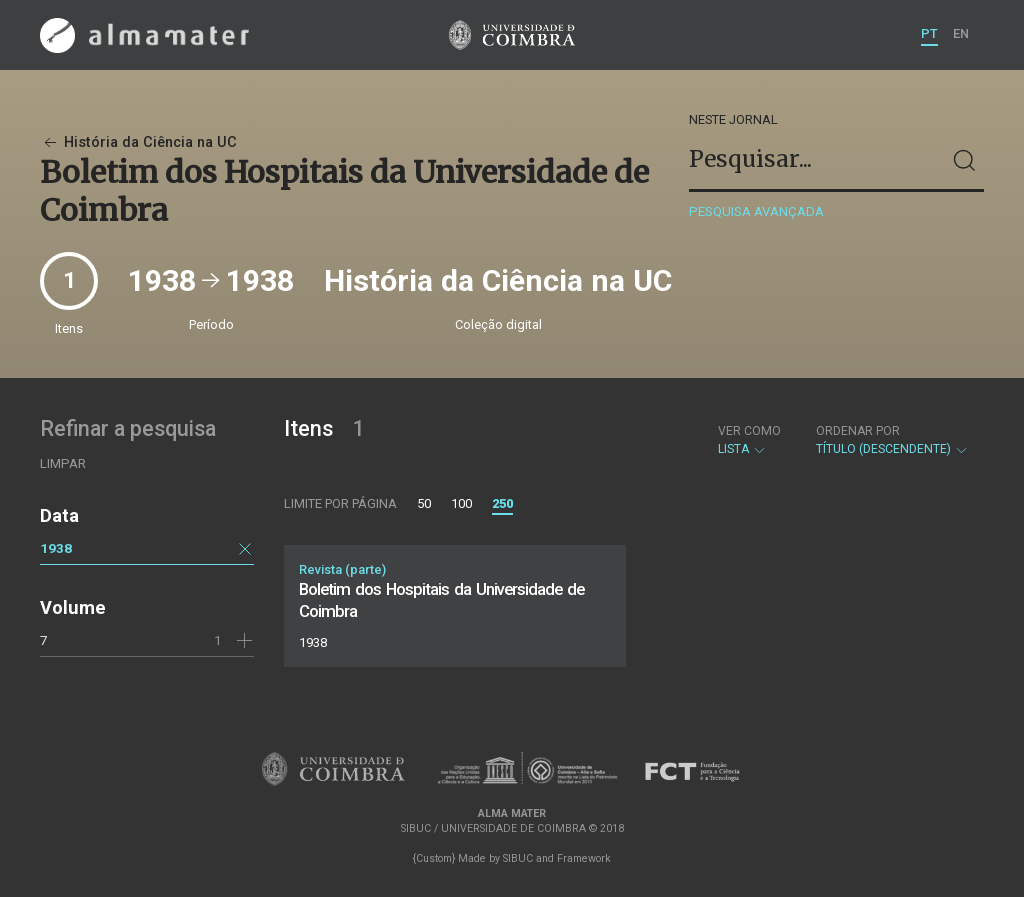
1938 (56, 548)
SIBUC (518, 858)
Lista (749, 440)
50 (424, 503)
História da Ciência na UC (138, 142)
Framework (584, 858)
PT (929, 33)
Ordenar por (858, 431)
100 (461, 503)
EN (961, 33)
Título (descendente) (892, 440)
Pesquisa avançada (756, 211)
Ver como (749, 431)
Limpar (63, 463)
